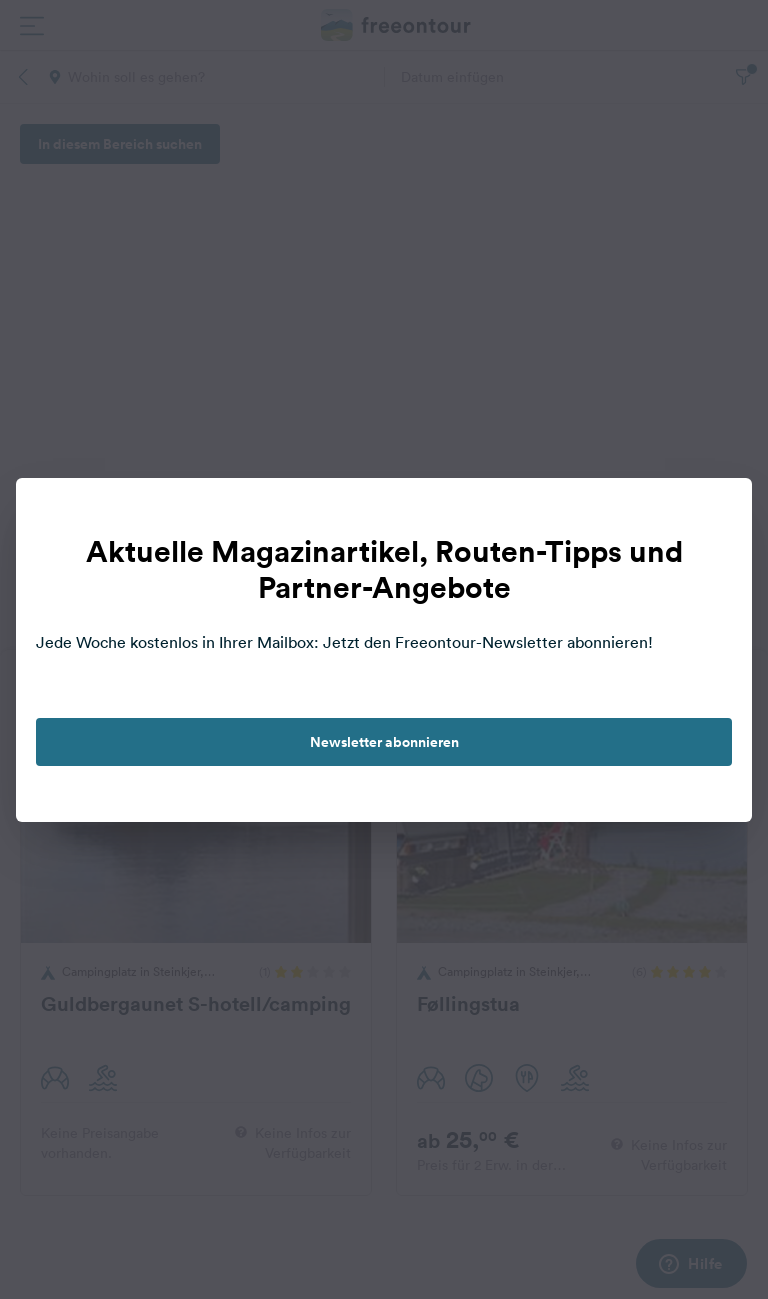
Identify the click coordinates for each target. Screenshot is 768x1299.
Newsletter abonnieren (384, 742)
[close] (716, 514)
